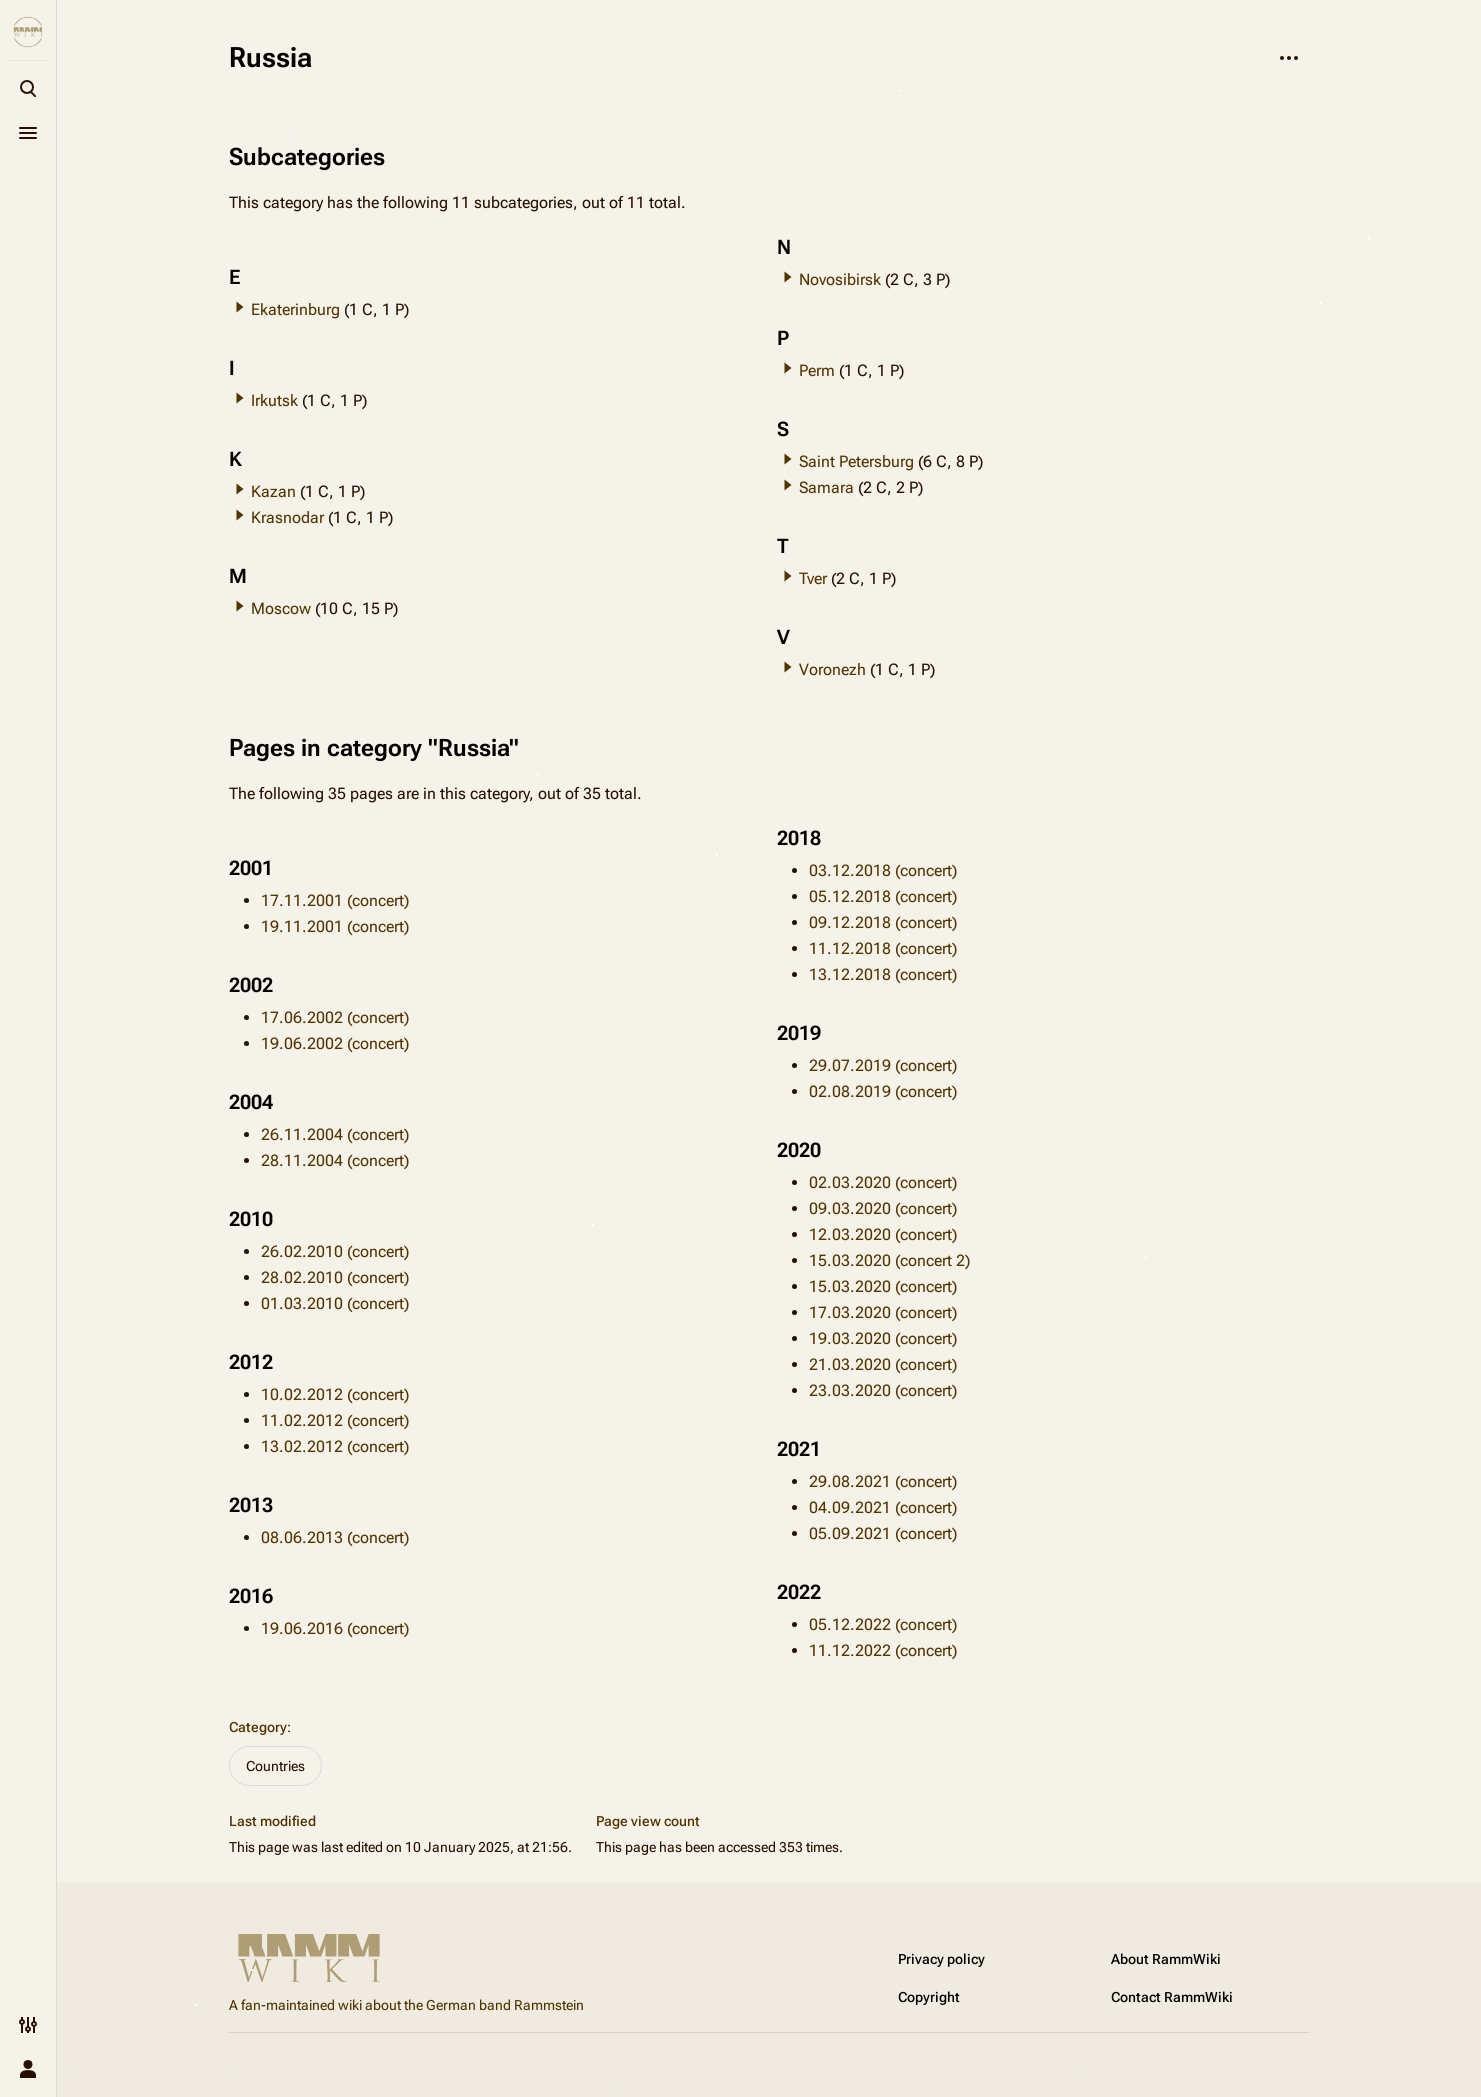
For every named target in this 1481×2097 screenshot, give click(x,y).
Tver (813, 578)
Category (258, 1727)
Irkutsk (274, 400)
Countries (275, 1766)
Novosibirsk (840, 279)
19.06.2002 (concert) (335, 1043)
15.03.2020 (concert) (883, 1286)
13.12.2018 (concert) (883, 974)
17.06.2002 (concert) (335, 1017)
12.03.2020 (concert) (883, 1234)
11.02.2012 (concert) (335, 1420)
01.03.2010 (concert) (335, 1303)
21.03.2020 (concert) (883, 1364)
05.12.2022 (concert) (883, 1624)
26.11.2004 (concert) (335, 1134)
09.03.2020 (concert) (883, 1208)
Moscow (281, 608)
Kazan (273, 491)
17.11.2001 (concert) (335, 900)
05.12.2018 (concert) (883, 896)
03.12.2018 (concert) (883, 870)
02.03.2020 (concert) (883, 1182)
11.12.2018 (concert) (883, 948)
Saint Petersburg (856, 461)
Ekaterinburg (295, 309)
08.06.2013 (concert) (335, 1537)
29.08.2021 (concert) (883, 1481)
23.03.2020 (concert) (883, 1390)
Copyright (929, 1997)
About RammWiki (1166, 1959)
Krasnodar (287, 517)
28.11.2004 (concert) (335, 1160)
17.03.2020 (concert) (883, 1312)
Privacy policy (941, 1959)
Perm (817, 370)
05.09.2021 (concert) (883, 1533)
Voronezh (832, 669)
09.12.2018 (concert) (883, 922)
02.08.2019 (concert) (883, 1091)
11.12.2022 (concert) (883, 1650)
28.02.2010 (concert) (335, 1277)
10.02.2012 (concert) (335, 1394)
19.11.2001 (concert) (335, 926)
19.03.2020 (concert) (883, 1338)
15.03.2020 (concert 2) (889, 1260)
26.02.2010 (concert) (335, 1251)
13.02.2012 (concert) (335, 1446)
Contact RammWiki (1172, 1997)
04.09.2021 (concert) (883, 1507)
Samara (826, 487)
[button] (240, 307)
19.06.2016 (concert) (335, 1628)
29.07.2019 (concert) (883, 1065)
